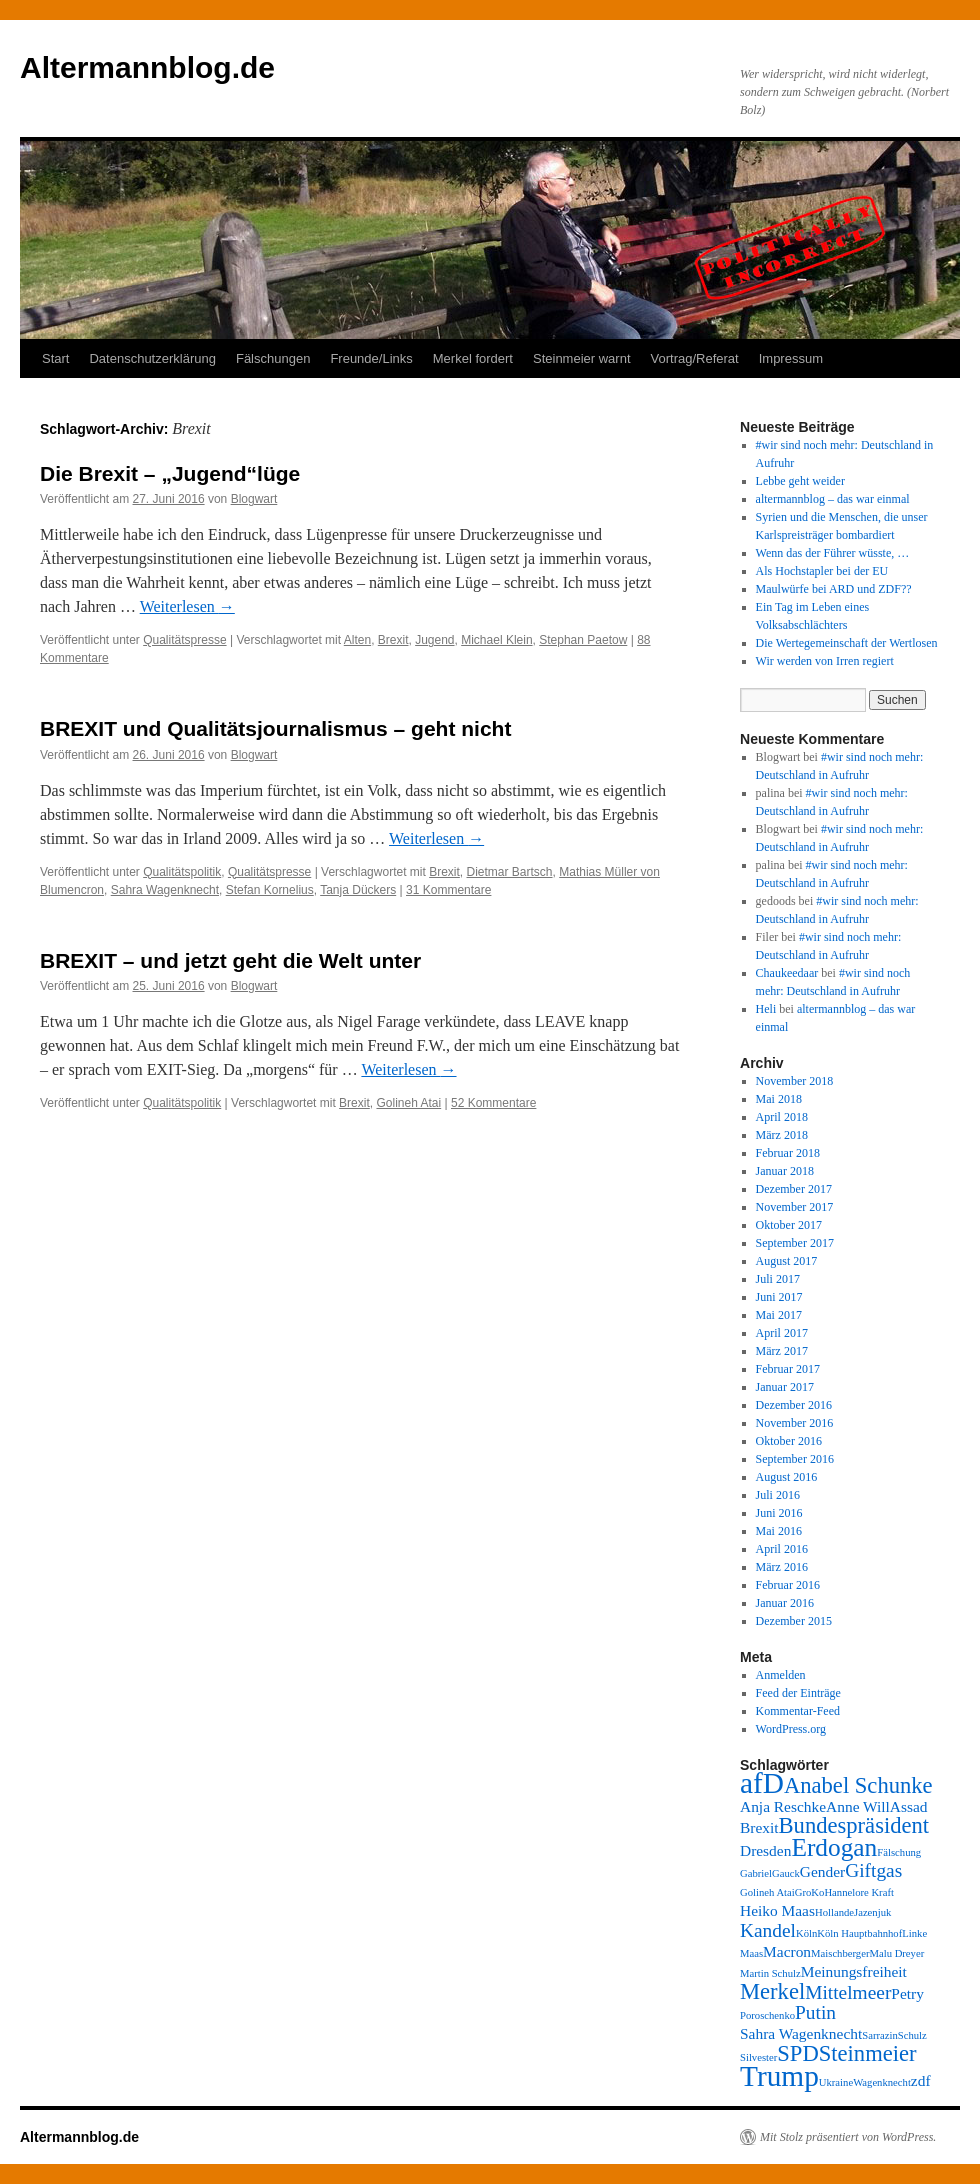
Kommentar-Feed (798, 1711)
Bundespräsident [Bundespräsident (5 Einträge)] (854, 1825)
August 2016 (787, 1477)
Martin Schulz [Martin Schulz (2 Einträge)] (770, 1973)
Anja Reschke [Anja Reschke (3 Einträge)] (783, 1806)
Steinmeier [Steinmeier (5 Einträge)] (868, 2053)
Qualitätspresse (184, 640)
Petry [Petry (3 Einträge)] (907, 1993)
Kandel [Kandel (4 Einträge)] (768, 1930)
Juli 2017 (778, 1279)
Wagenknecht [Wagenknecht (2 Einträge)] (882, 2082)
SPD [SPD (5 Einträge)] (797, 2053)
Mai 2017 (779, 1315)
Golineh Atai (408, 1103)
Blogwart (254, 499)
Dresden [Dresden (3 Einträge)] (765, 1850)
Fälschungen (273, 358)
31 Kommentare (448, 890)
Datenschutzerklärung (152, 358)
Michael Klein (496, 640)
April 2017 (782, 1333)
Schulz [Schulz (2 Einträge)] (912, 2035)
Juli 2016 (778, 1495)
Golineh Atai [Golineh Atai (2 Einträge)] (767, 1892)
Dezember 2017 (794, 1189)
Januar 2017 (785, 1387)
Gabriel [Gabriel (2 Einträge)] (756, 1873)
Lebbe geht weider (800, 481)
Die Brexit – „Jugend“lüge (170, 473)
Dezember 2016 (794, 1405)
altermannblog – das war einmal (833, 499)
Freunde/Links (371, 358)
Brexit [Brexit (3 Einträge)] (759, 1827)
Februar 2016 (788, 1585)
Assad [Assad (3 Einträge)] (909, 1806)
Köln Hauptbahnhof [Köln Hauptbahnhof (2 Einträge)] (859, 1933)
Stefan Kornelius (270, 890)
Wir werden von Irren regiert (825, 661)
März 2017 (782, 1351)
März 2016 (782, 1567)
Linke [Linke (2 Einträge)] (914, 1933)
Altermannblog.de (147, 67)
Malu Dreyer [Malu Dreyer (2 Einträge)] (896, 1953)
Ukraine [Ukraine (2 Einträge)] (836, 2082)
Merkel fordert (473, 358)
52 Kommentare (493, 1103)
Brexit (393, 640)
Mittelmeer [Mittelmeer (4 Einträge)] (848, 1992)
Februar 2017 (788, 1369)
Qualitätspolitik (182, 872)
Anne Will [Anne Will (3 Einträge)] (858, 1806)
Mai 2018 (779, 1099)
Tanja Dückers (358, 890)
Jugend (434, 640)
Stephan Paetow (583, 640)
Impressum (791, 358)
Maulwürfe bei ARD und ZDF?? (834, 589)
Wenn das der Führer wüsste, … (833, 553)
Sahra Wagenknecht (165, 890)
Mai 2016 (779, 1531)
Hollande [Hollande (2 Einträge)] (834, 1912)
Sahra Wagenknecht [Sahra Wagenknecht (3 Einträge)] (801, 2033)
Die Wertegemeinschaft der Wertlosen (847, 643)
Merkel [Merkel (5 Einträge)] (772, 1991)
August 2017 (787, 1261)
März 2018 (782, 1135)
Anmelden (781, 1675)
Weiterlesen (187, 606)
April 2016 (782, 1549)
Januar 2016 (785, 1603)
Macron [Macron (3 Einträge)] (787, 1951)
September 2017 (795, 1243)
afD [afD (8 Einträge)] (762, 1783)
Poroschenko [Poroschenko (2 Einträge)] (767, 2015)
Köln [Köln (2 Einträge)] (806, 1933)
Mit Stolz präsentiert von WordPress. (848, 2137)
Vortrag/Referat (695, 358)
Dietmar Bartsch (510, 872)
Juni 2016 (779, 1513)
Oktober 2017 (789, 1225)
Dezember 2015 (794, 1621)
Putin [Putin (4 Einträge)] (815, 2012)
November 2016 (795, 1423)
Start (55, 358)
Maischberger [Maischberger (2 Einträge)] (840, 1953)
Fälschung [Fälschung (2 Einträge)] (899, 1852)
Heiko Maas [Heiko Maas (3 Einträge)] (777, 1910)
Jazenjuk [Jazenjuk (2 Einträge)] (872, 1912)
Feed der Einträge (798, 1693)
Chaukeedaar (787, 973)
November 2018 (795, 1081)
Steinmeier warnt (582, 358)
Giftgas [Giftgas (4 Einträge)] (873, 1870)
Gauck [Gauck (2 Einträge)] (786, 1873)
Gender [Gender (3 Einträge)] (822, 1871)
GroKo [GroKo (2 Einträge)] (810, 1892)
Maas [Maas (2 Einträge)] (751, 1953)
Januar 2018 (785, 1171)
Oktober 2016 (789, 1441)
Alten (357, 640)
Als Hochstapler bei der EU (822, 571)
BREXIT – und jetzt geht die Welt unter (230, 960)
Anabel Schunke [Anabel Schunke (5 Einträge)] (858, 1785)
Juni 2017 (779, 1297)
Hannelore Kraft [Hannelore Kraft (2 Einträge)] (859, 1892)
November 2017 (795, 1207)
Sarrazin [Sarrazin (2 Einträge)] (880, 2035)
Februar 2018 (788, 1153)
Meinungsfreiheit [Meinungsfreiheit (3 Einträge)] (854, 1971)
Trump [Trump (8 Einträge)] (779, 2076)
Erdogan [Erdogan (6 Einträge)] (834, 1847)
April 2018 (782, 1117)
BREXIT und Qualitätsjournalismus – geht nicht (275, 728)
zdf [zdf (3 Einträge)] (921, 2080)
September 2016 (795, 1459)
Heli (766, 1009)
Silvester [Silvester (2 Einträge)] (758, 2057)
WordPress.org (791, 1729)
